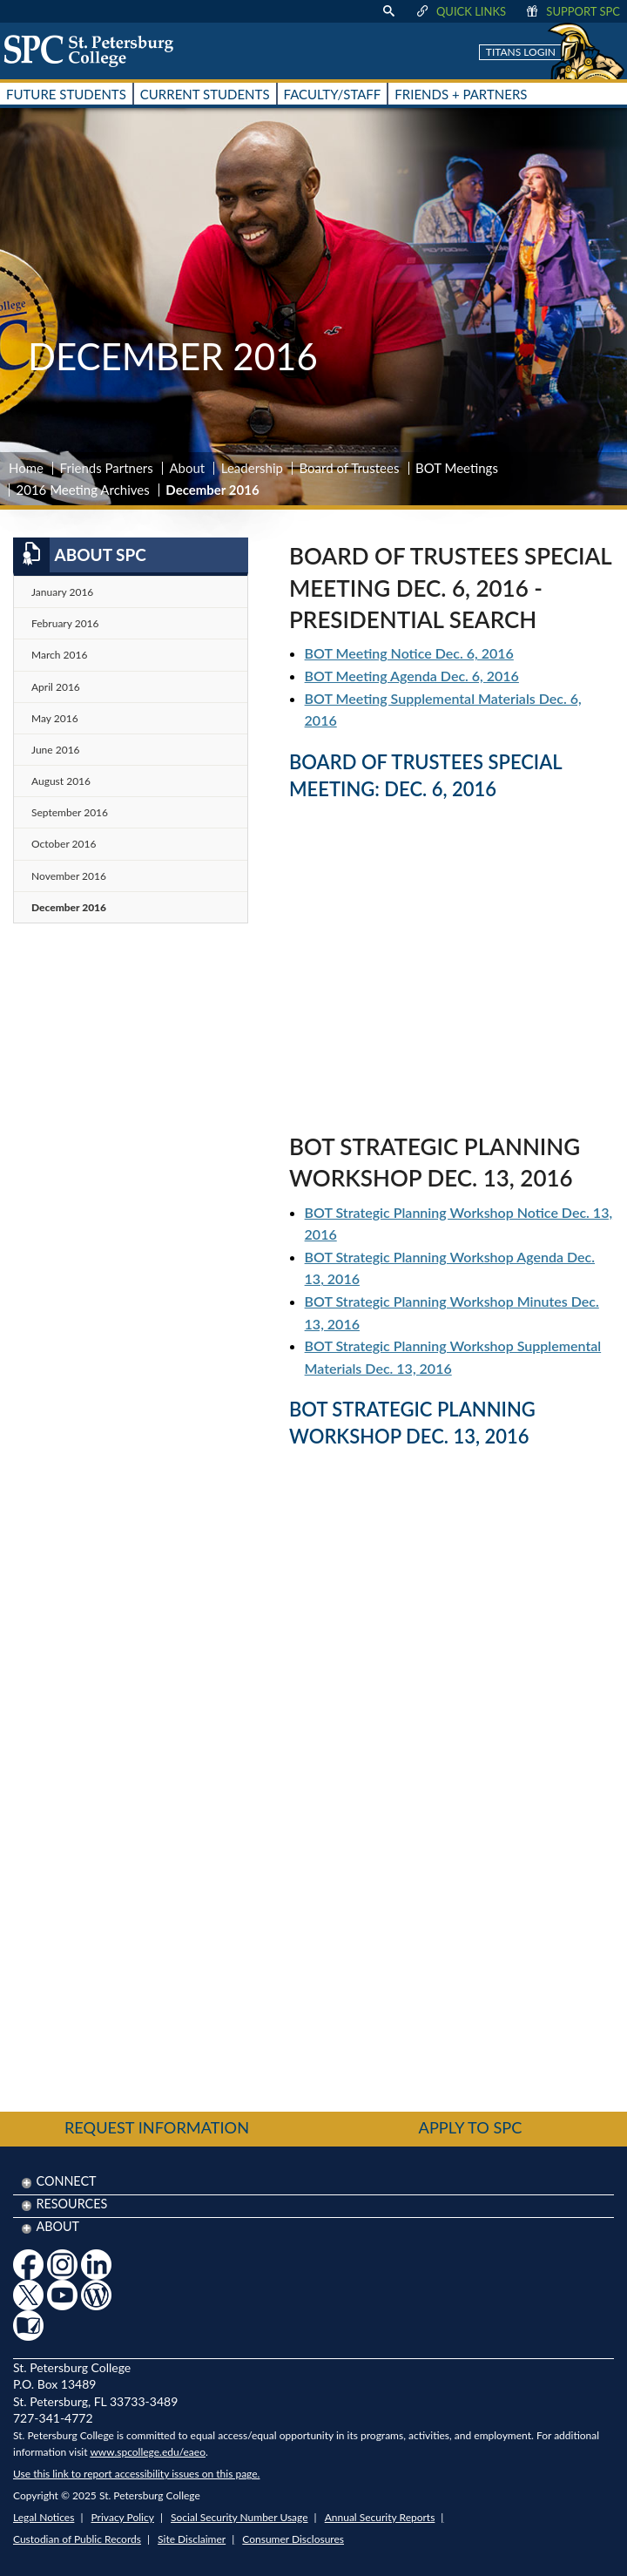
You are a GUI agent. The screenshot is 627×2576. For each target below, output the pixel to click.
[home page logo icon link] (94, 50)
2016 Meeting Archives (83, 489)
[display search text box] (388, 11)
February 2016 (65, 623)
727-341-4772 (53, 2417)
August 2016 (61, 781)
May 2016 (54, 718)
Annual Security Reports (380, 2517)
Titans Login (521, 51)
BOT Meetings (456, 468)
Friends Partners (106, 468)
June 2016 (55, 749)
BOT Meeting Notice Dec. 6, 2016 (409, 653)
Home (26, 468)
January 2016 (62, 591)
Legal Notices (43, 2517)
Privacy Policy (122, 2517)
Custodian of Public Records (77, 2539)
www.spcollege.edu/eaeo (148, 2451)
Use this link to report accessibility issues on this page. (136, 2473)
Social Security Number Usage (239, 2517)
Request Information (156, 2127)
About (187, 468)
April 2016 (55, 686)
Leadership (252, 468)
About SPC (79, 555)
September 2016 (69, 812)
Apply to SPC (470, 2127)
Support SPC (571, 11)
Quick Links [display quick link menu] (460, 11)
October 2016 (63, 843)
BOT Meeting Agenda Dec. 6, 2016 (412, 675)
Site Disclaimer (192, 2539)
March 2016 (59, 654)
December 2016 (68, 907)
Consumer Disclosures (293, 2539)
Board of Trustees (350, 468)
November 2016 (68, 875)
